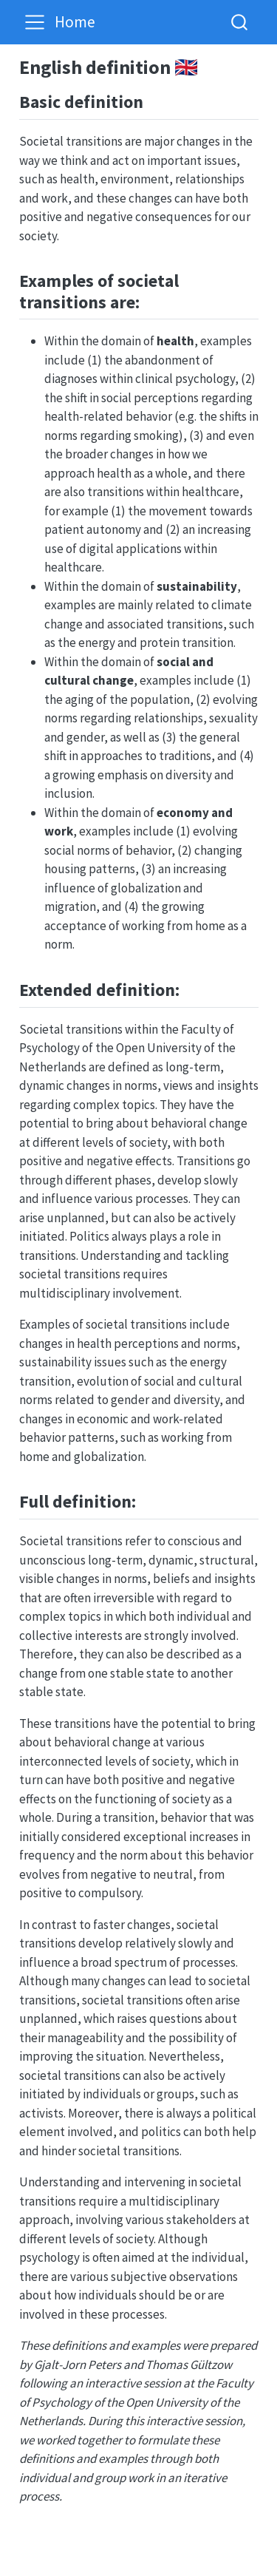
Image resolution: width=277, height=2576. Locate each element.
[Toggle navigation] (34, 22)
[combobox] (240, 22)
